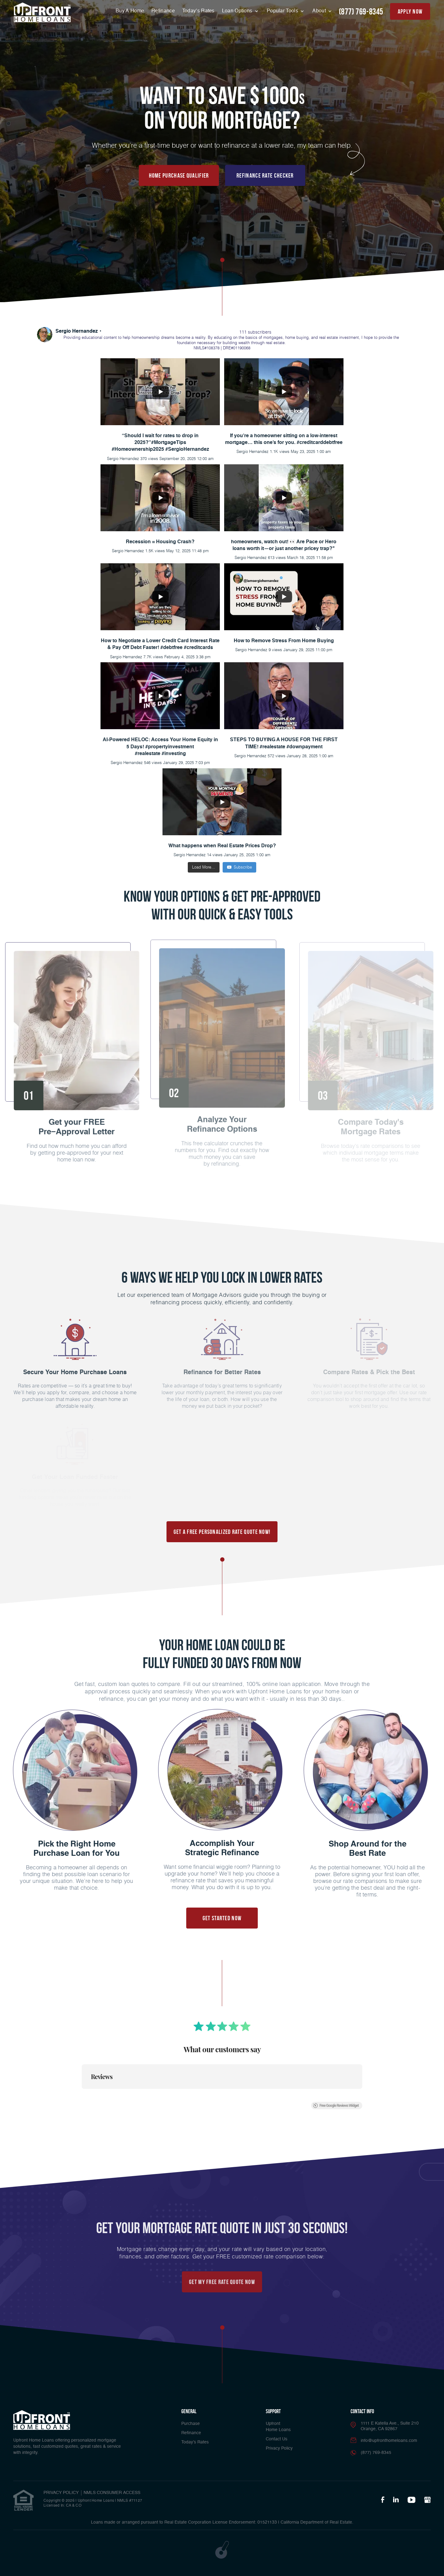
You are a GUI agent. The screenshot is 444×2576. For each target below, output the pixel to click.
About (319, 11)
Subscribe (239, 867)
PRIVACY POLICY (61, 2493)
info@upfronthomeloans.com (389, 2440)
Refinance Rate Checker (265, 175)
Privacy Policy (279, 2448)
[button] (82, 2090)
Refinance (163, 11)
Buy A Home (130, 11)
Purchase (190, 2424)
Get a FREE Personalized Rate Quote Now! (222, 1531)
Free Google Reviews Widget (336, 2100)
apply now (410, 11)
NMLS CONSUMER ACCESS (112, 2493)
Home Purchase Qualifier (179, 175)
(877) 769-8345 (361, 11)
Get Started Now (222, 1918)
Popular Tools (283, 11)
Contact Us (276, 2439)
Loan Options (238, 11)
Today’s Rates (198, 11)
